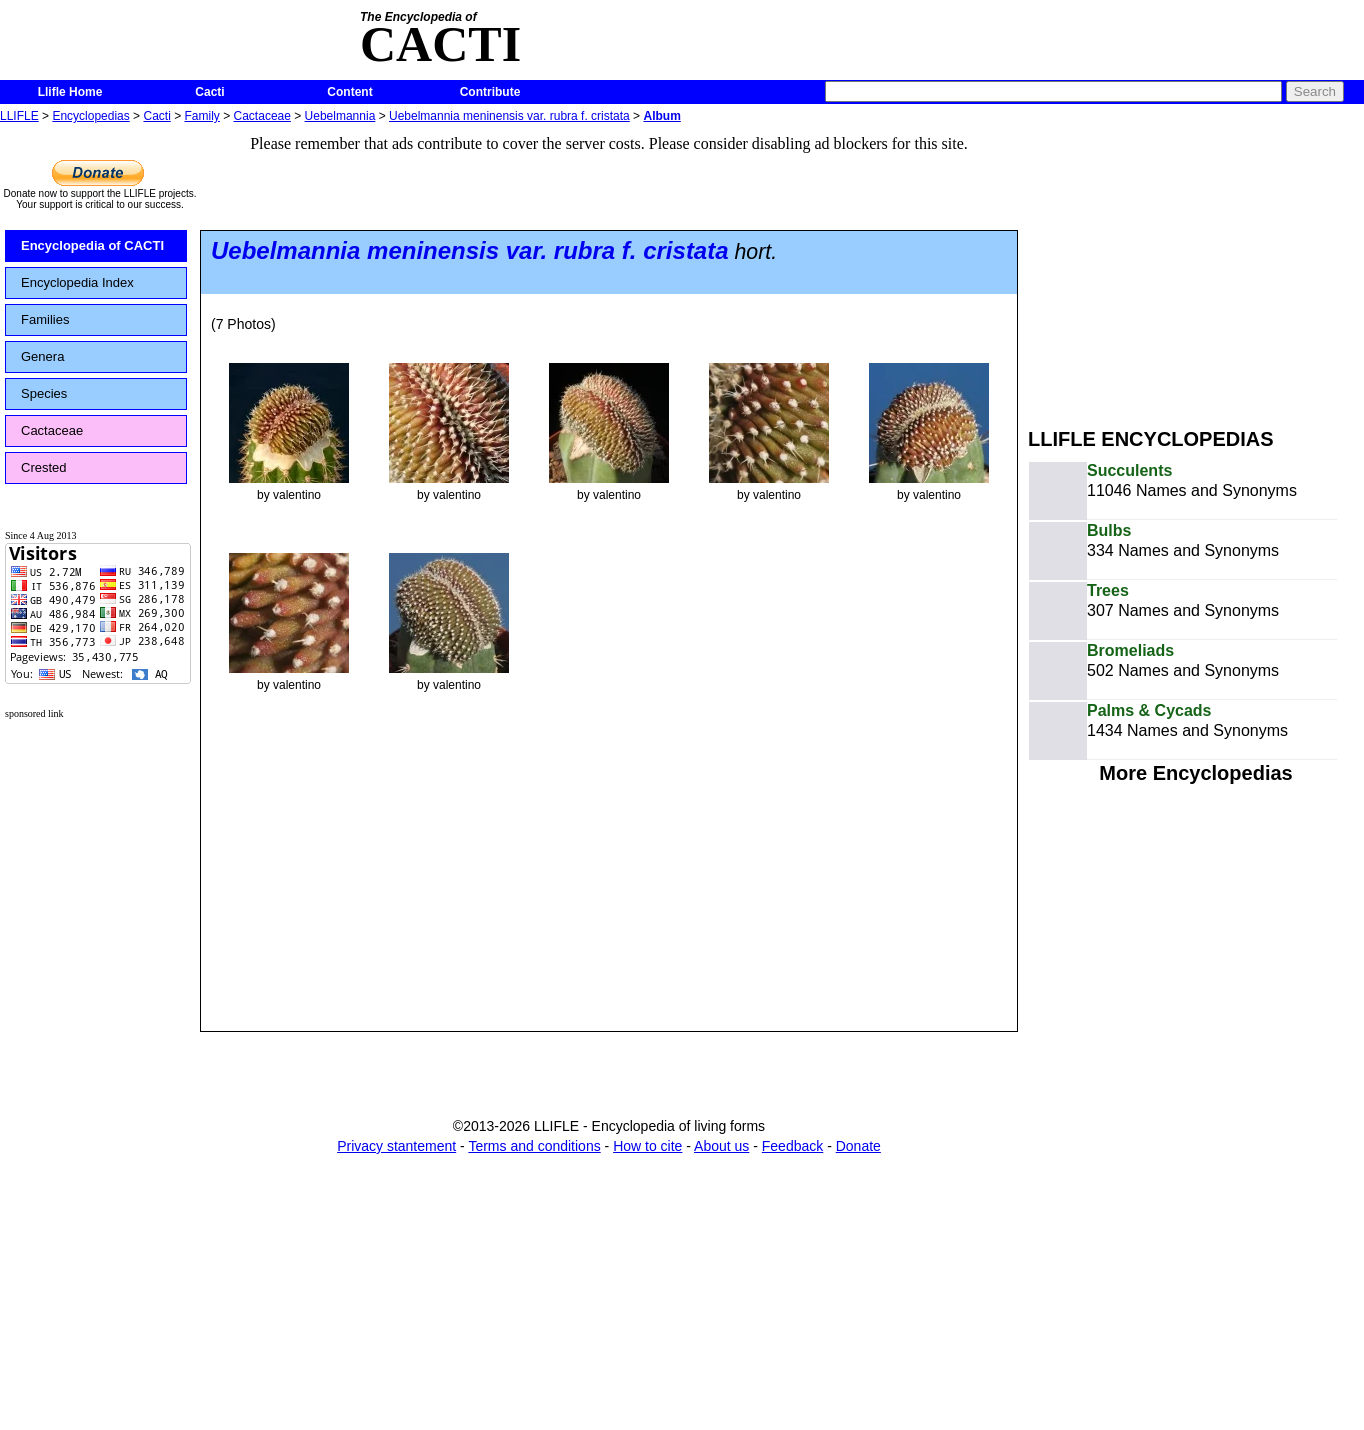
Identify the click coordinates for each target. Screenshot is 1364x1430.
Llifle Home (70, 92)
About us (721, 1146)
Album (661, 116)
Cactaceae (262, 116)
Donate (858, 1146)
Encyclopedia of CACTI (92, 245)
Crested (44, 467)
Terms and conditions (534, 1146)
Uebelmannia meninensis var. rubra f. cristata (509, 116)
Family (202, 116)
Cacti (209, 92)
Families (45, 319)
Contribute (490, 92)
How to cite (647, 1146)
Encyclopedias (90, 116)
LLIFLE (19, 116)
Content (349, 92)
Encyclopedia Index (77, 282)
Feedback (792, 1146)
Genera (42, 356)
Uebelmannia (340, 116)
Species (44, 393)
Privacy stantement (396, 1146)
